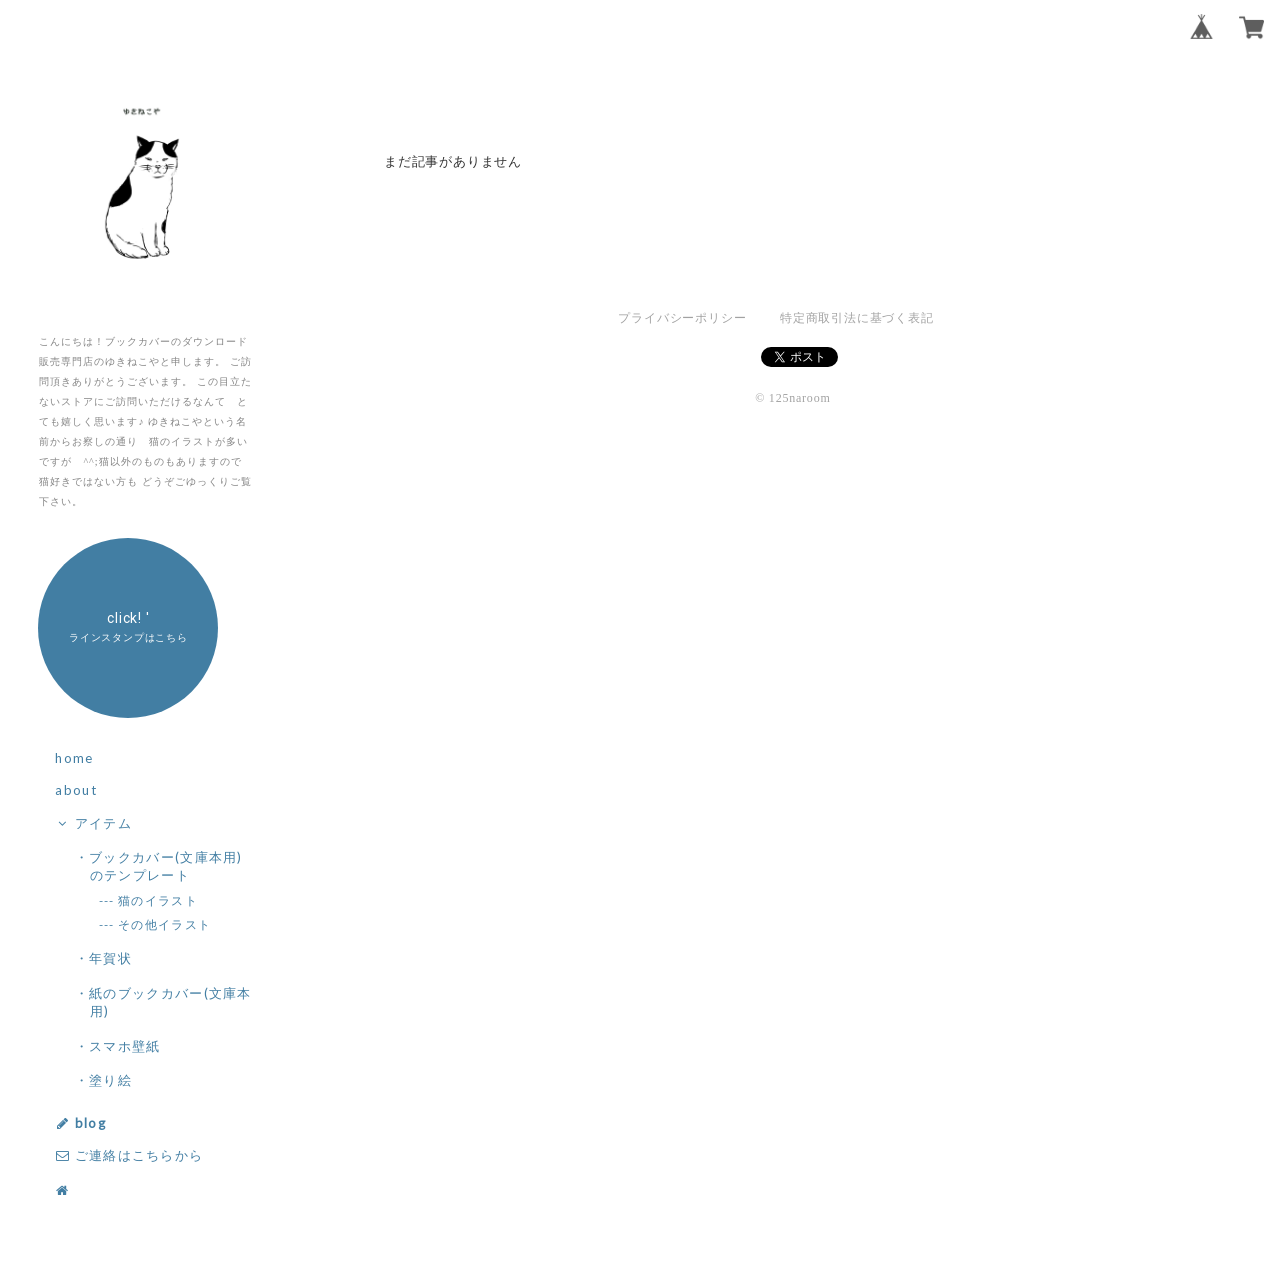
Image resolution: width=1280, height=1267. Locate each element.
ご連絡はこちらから (129, 1155)
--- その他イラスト (165, 924)
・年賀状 (111, 958)
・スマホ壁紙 (125, 1046)
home (74, 758)
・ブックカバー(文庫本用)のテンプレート (166, 866)
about (76, 790)
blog (80, 1123)
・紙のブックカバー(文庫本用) (171, 1002)
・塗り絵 (111, 1080)
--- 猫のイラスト (158, 900)
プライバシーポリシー (682, 318)
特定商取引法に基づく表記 (856, 318)
